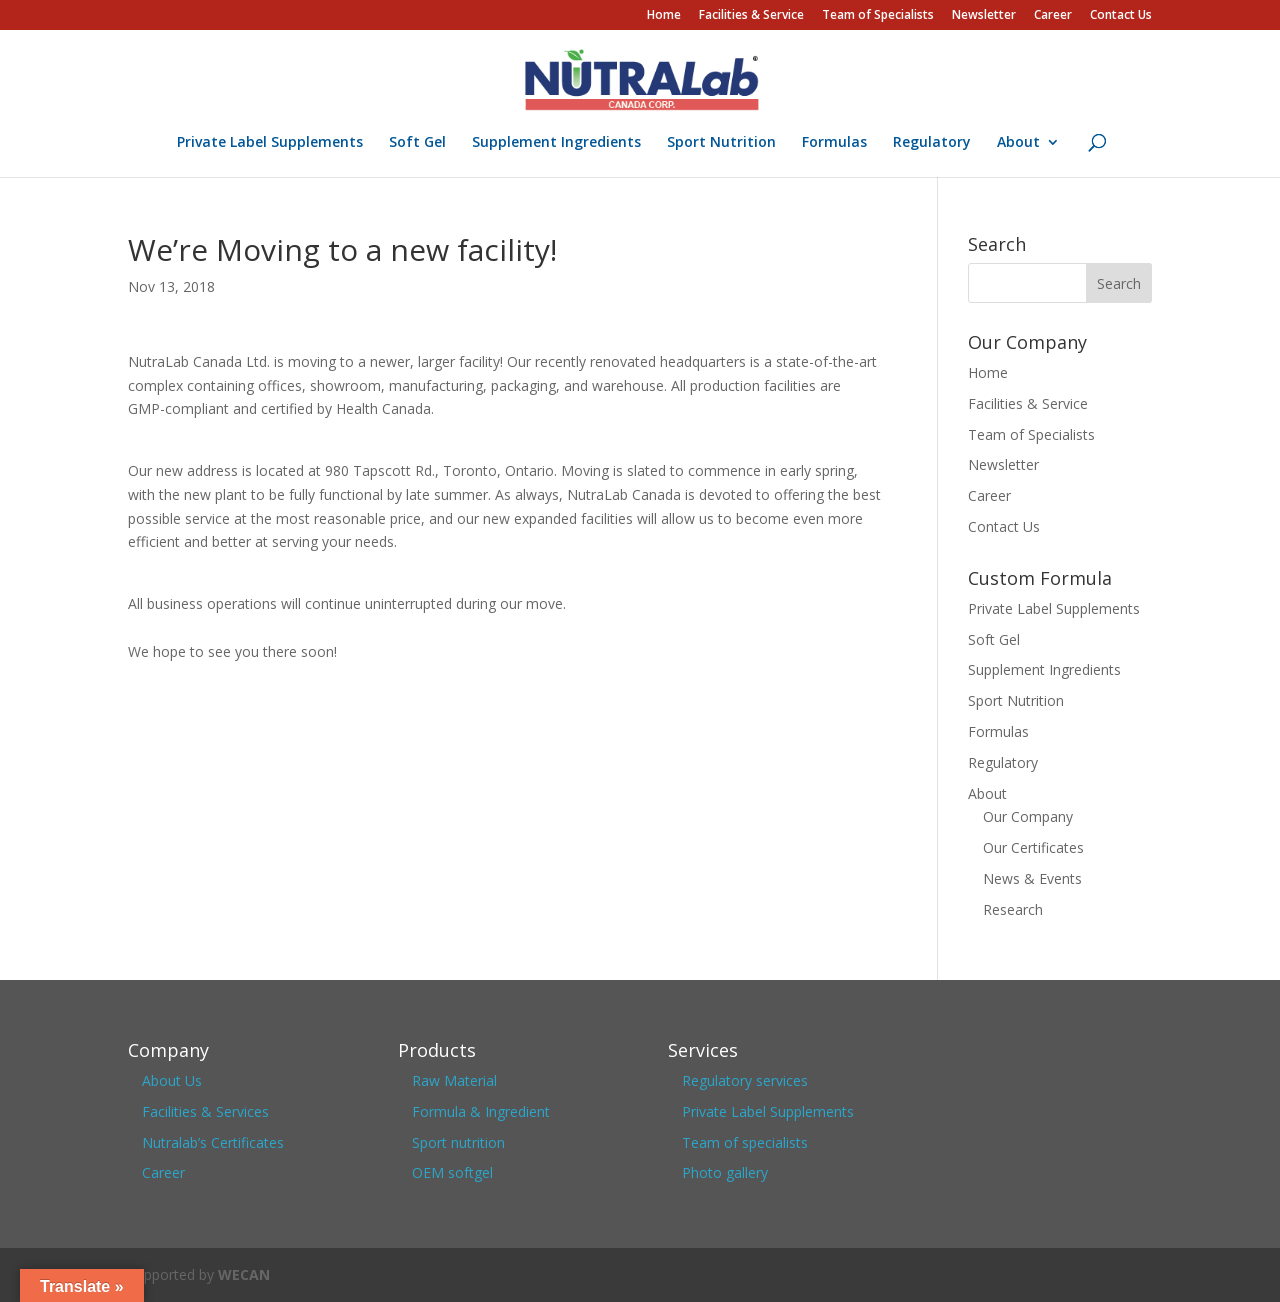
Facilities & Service (751, 16)
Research (1013, 909)
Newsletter (984, 16)
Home (664, 16)
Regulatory (932, 143)
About (1018, 143)
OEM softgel (452, 1172)
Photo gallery (725, 1172)
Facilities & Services (205, 1111)
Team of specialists (745, 1142)
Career (1053, 16)
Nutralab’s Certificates (213, 1142)
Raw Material (454, 1080)
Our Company (1028, 816)
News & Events (1032, 878)
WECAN (244, 1274)
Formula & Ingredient (481, 1111)
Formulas (834, 143)
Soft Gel (417, 143)
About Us (172, 1080)
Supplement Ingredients (556, 143)
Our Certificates (1033, 847)
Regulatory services (745, 1080)
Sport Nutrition (721, 143)
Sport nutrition (458, 1142)
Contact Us (1121, 16)
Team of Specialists (878, 16)
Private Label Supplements (270, 143)
